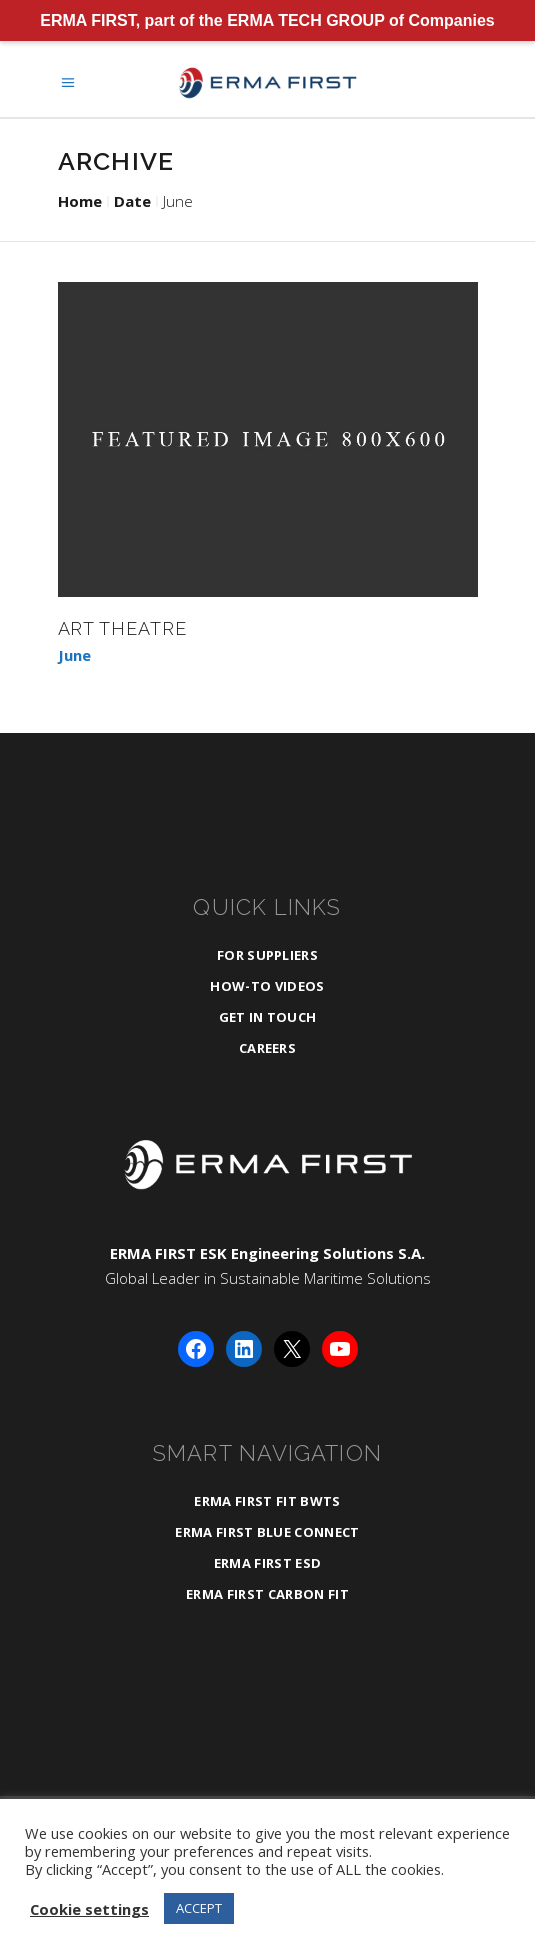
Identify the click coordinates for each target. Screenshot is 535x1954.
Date (132, 201)
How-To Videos (267, 986)
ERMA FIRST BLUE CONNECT (267, 1532)
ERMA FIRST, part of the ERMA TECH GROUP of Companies (267, 20)
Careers (267, 1048)
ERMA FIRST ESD (268, 1563)
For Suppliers (267, 955)
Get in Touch (268, 1017)
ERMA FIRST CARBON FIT (267, 1594)
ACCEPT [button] (199, 1908)
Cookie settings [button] (89, 1909)
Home (80, 201)
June (74, 655)
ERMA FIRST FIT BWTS (267, 1501)
